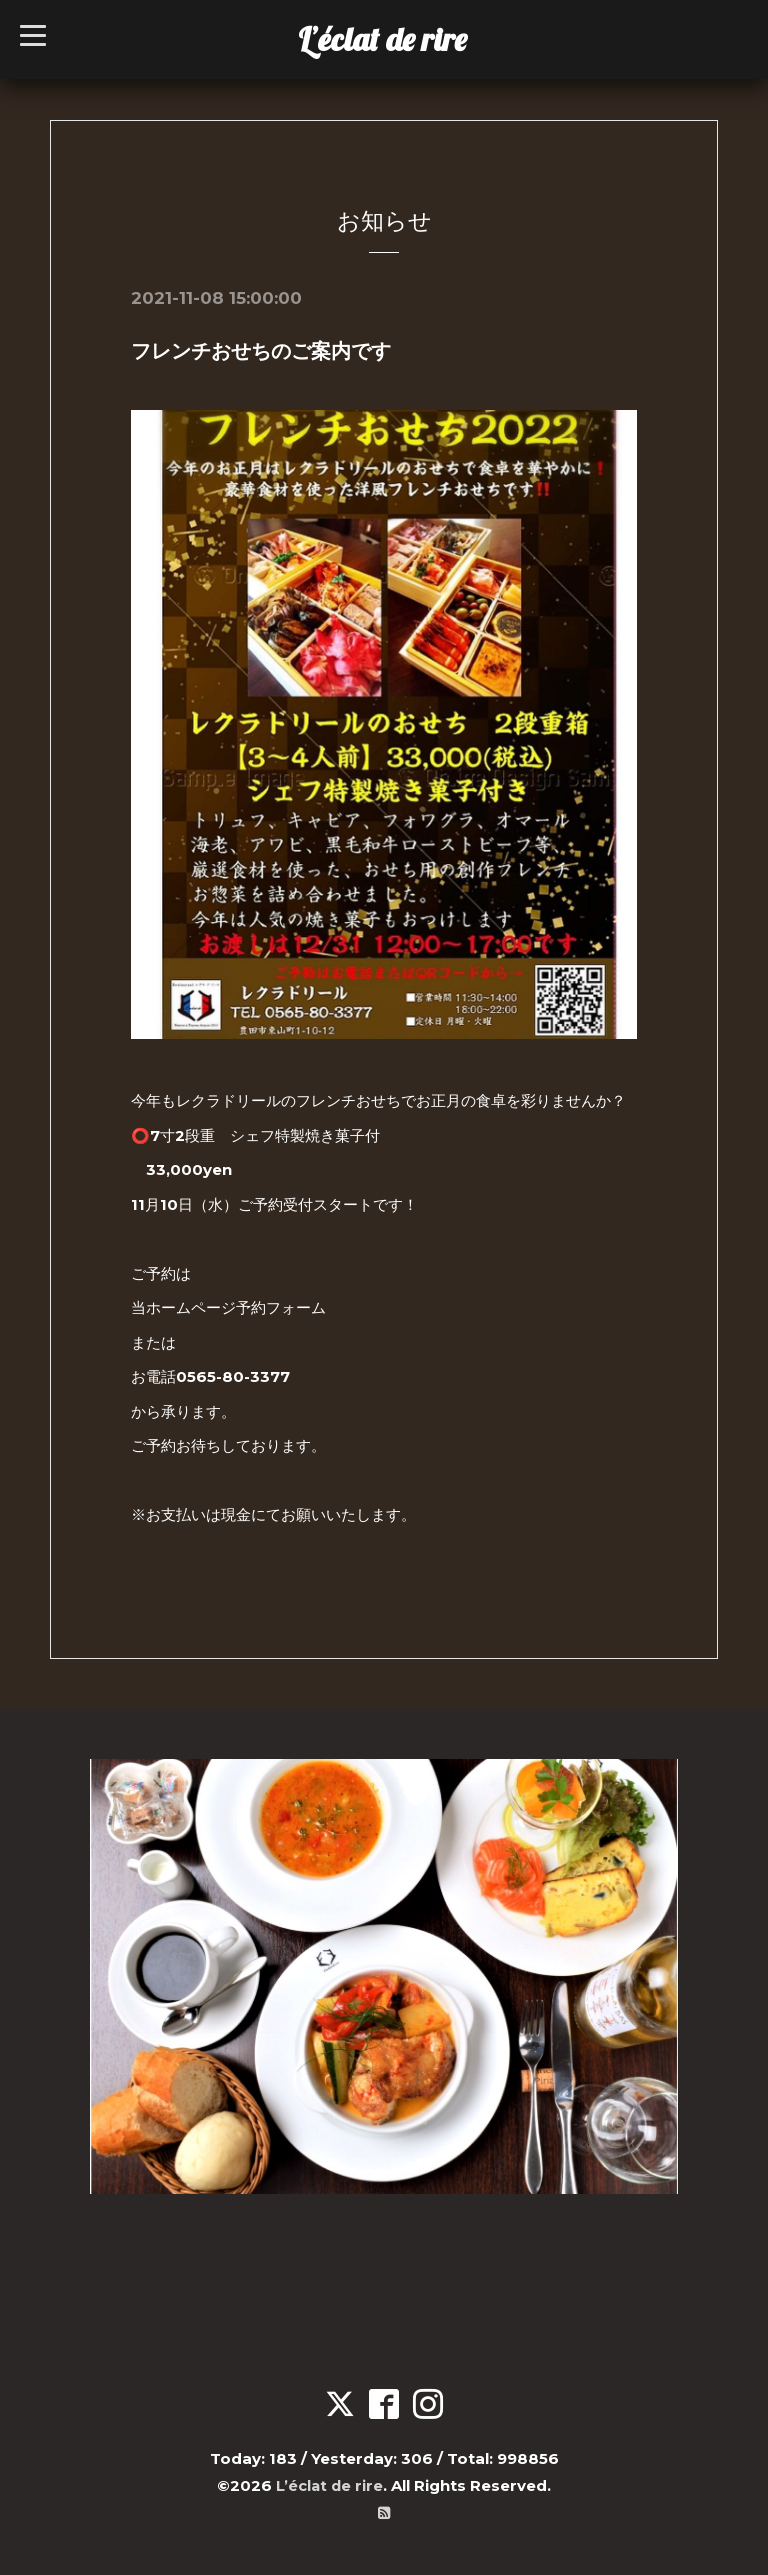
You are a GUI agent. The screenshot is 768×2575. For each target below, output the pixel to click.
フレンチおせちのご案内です (261, 351)
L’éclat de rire (382, 39)
